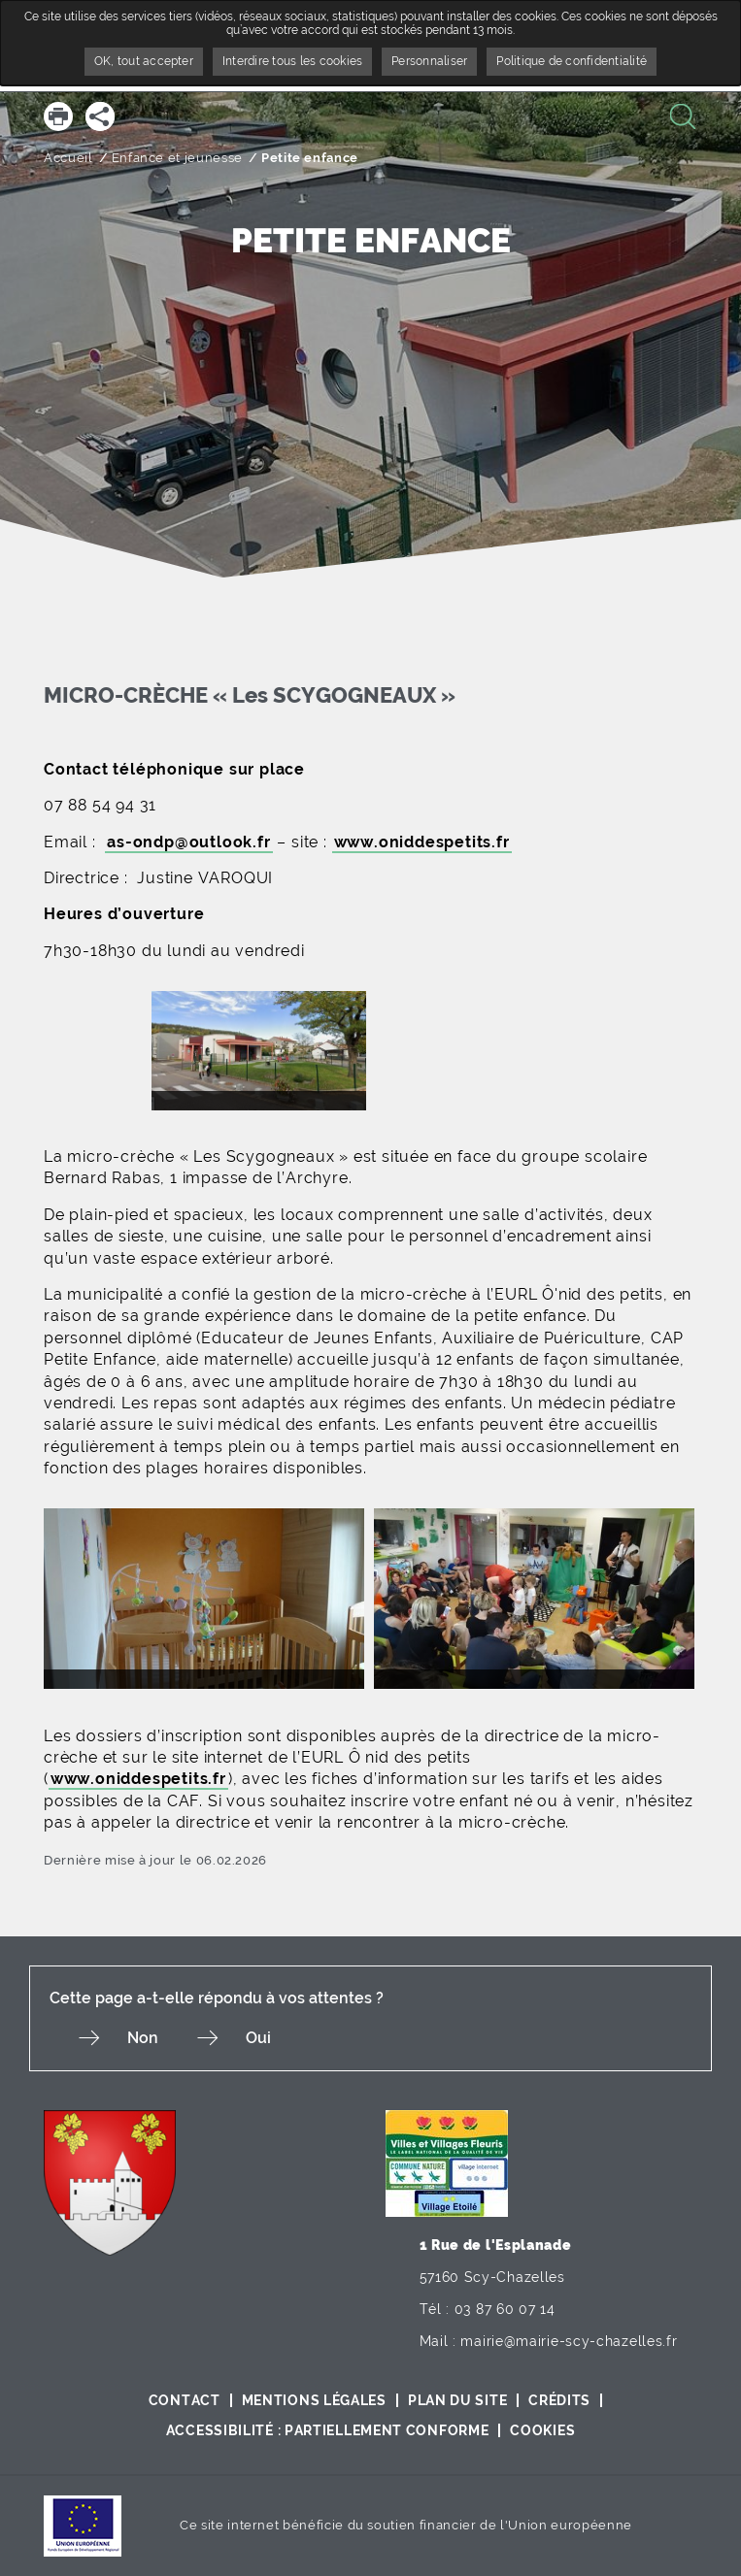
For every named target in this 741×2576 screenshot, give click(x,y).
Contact (184, 2400)
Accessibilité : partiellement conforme (327, 2430)
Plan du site (457, 2400)
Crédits (559, 2400)
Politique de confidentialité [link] (571, 61)
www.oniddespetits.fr (422, 842)
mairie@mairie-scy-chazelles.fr (568, 2341)
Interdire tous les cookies (292, 61)
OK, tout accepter (143, 61)
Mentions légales (314, 2400)
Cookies (542, 2430)
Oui (258, 2038)
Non (142, 2038)
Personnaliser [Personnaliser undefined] (429, 61)
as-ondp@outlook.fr (188, 842)
